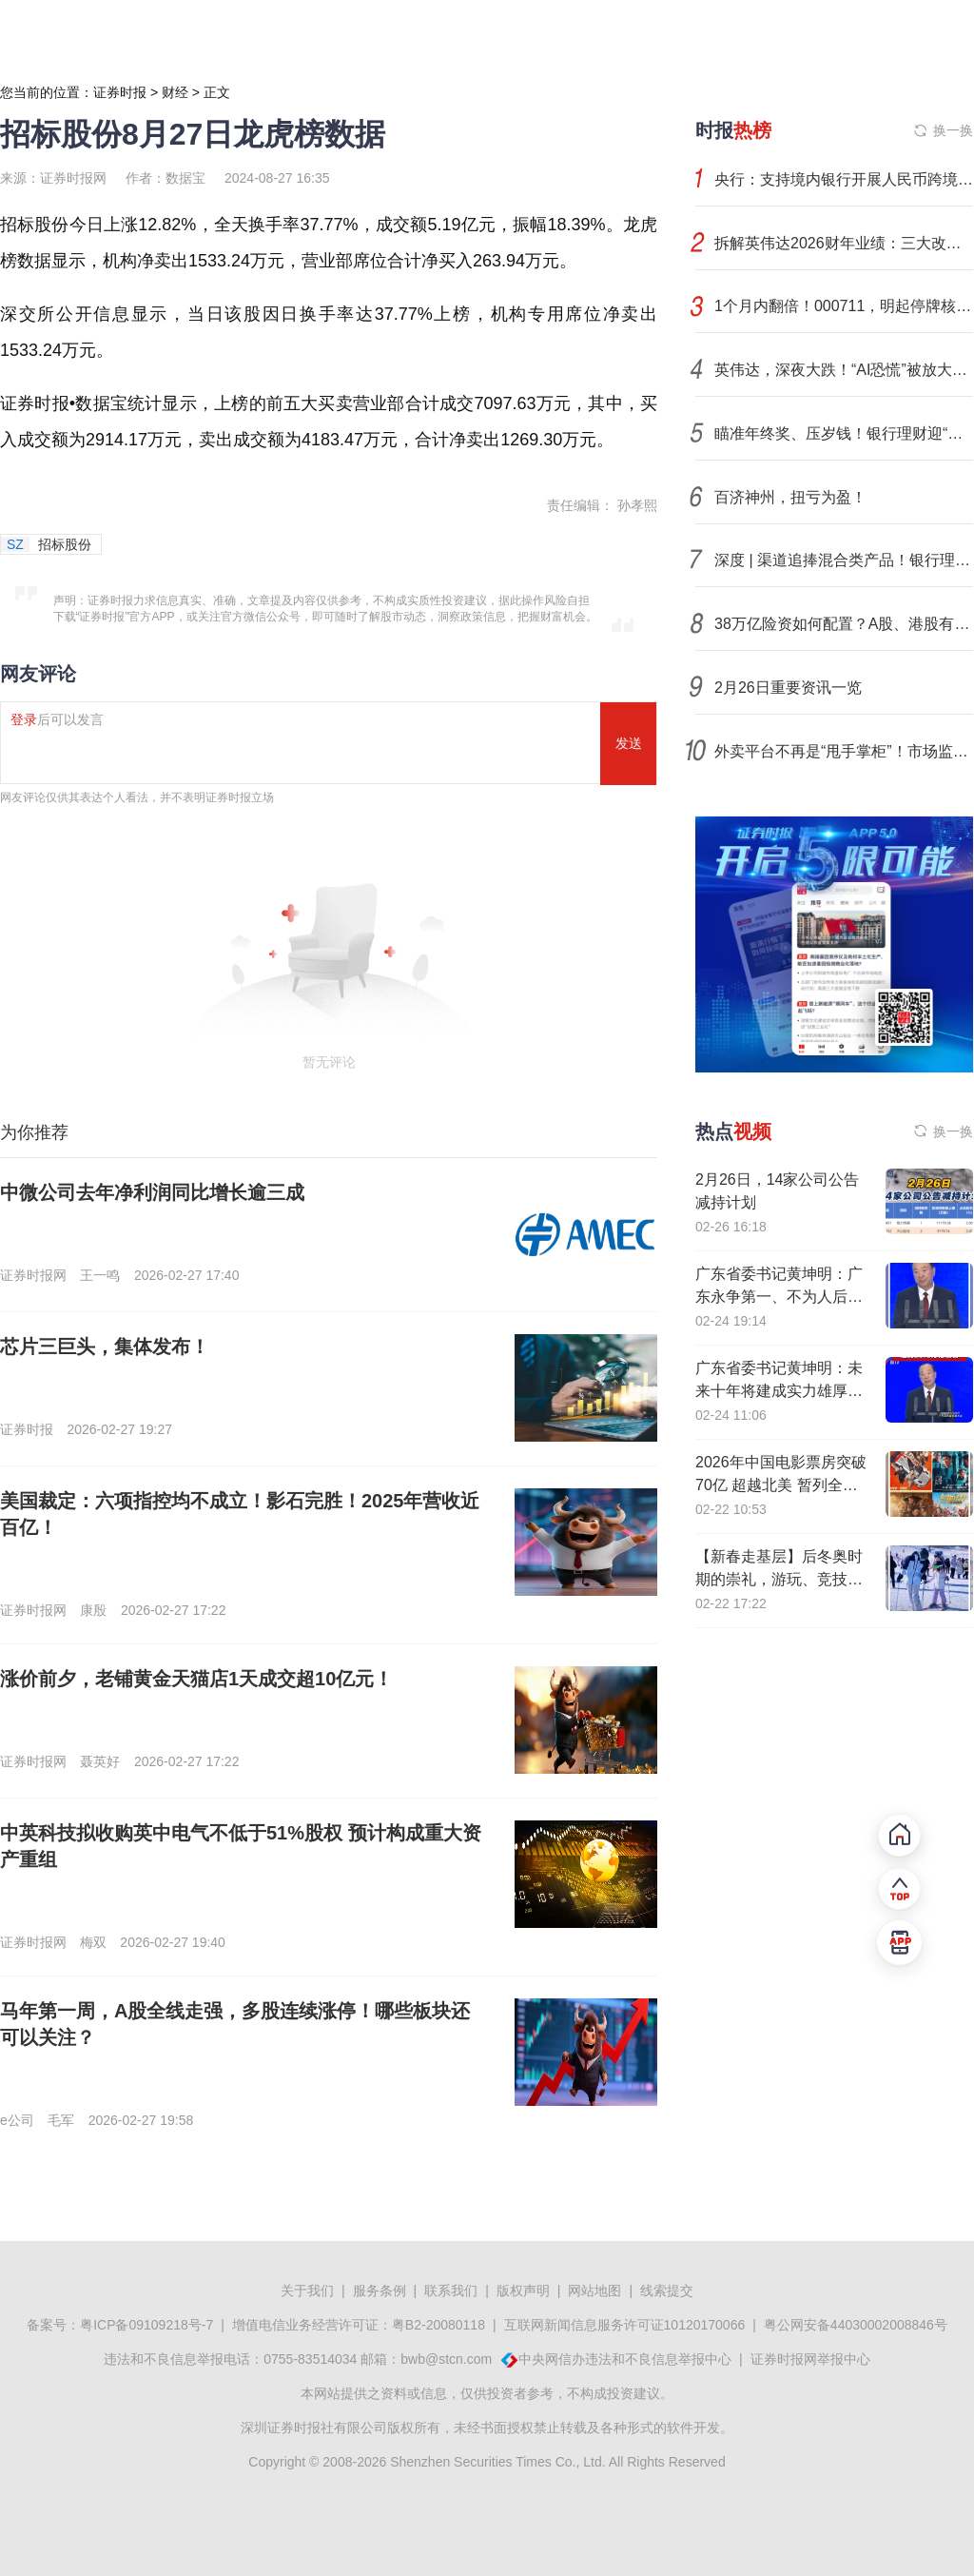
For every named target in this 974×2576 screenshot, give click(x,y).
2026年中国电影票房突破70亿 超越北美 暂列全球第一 (781, 1485)
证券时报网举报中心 (810, 2359)
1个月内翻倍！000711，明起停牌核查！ (843, 306)
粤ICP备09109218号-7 (146, 2324)
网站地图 (594, 2290)
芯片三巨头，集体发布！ (104, 1346)
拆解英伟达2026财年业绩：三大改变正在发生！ (843, 243)
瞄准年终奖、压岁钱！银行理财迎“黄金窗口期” (843, 433)
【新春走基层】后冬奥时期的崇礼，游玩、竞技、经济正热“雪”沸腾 (779, 1579)
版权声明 (523, 2290)
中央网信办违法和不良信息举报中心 (624, 2359)
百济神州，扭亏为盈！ (790, 497)
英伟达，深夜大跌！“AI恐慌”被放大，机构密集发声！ (843, 370)
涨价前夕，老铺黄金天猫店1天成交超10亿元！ (196, 1678)
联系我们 (450, 2290)
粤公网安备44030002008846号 (855, 2324)
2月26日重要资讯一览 (788, 687)
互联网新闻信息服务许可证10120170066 (625, 2324)
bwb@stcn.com (446, 2359)
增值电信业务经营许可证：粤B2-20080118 (358, 2324)
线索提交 (666, 2290)
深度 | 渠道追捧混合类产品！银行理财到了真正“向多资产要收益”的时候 (843, 560)
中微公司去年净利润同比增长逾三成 (152, 1192)
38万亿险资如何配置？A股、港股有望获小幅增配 (843, 624)
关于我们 (307, 2290)
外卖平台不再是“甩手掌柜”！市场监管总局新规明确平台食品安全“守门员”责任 (843, 751)
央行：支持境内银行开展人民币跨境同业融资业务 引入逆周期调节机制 (843, 179)
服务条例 (379, 2290)
